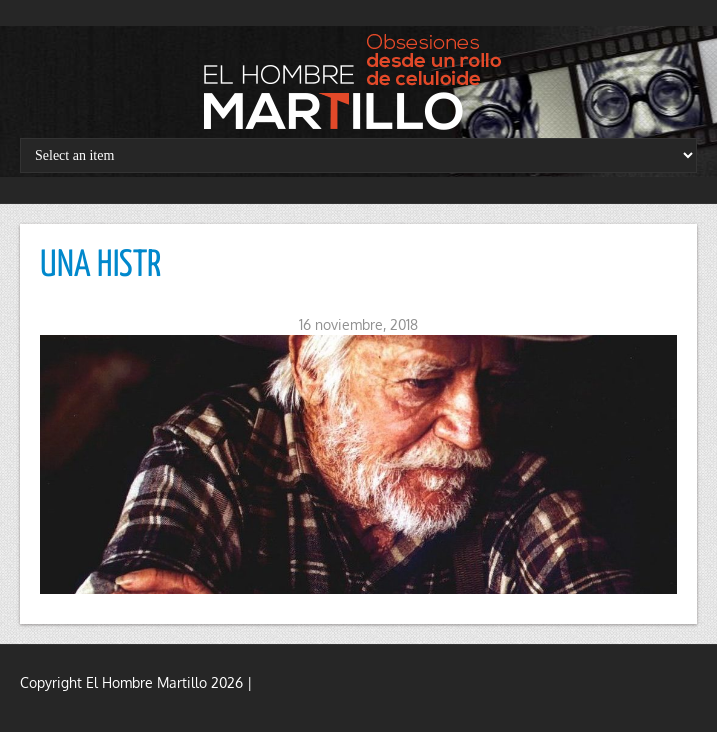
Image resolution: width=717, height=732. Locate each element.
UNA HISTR (100, 266)
